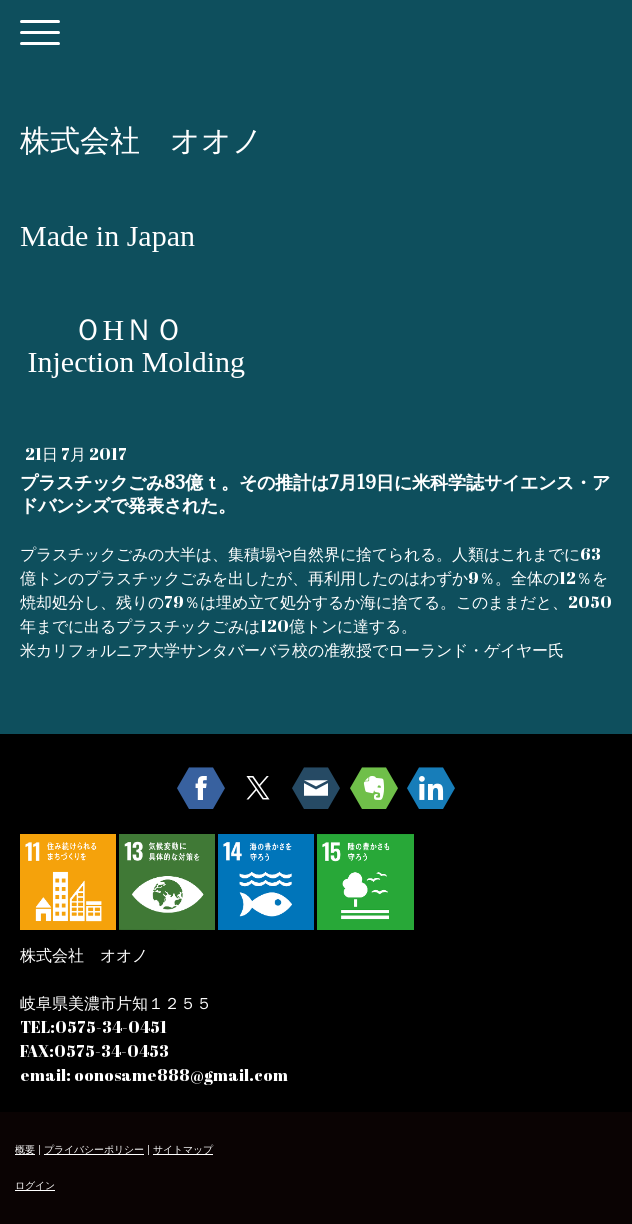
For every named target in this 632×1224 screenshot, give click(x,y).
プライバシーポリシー (94, 1149)
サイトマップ (183, 1149)
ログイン (35, 1185)
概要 (25, 1149)
